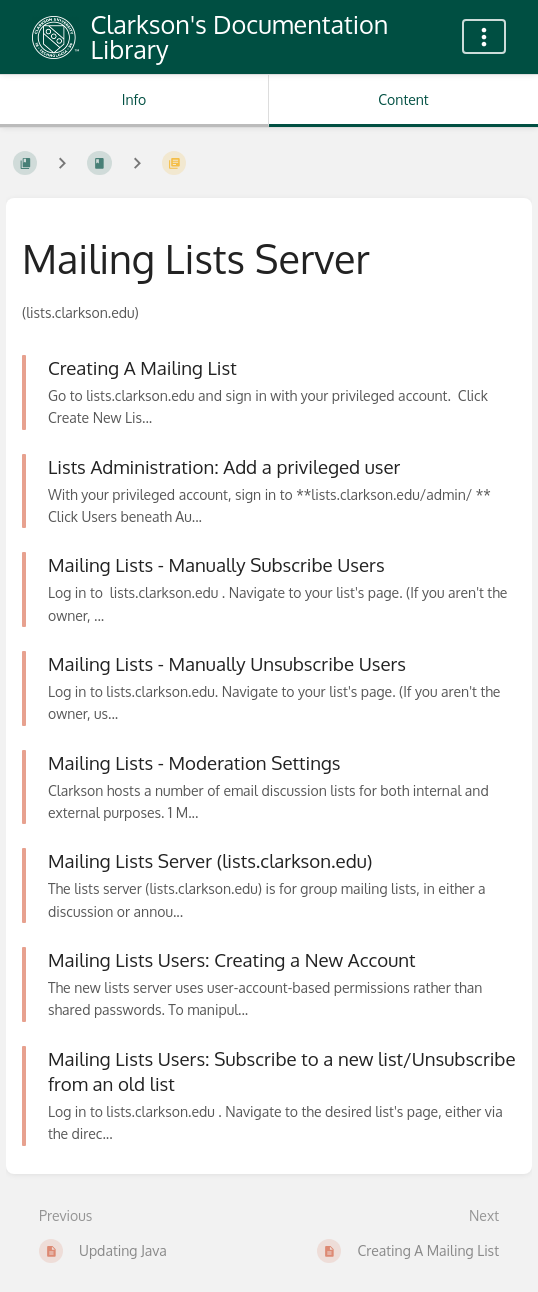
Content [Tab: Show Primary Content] (403, 99)
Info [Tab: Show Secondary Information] (134, 99)
